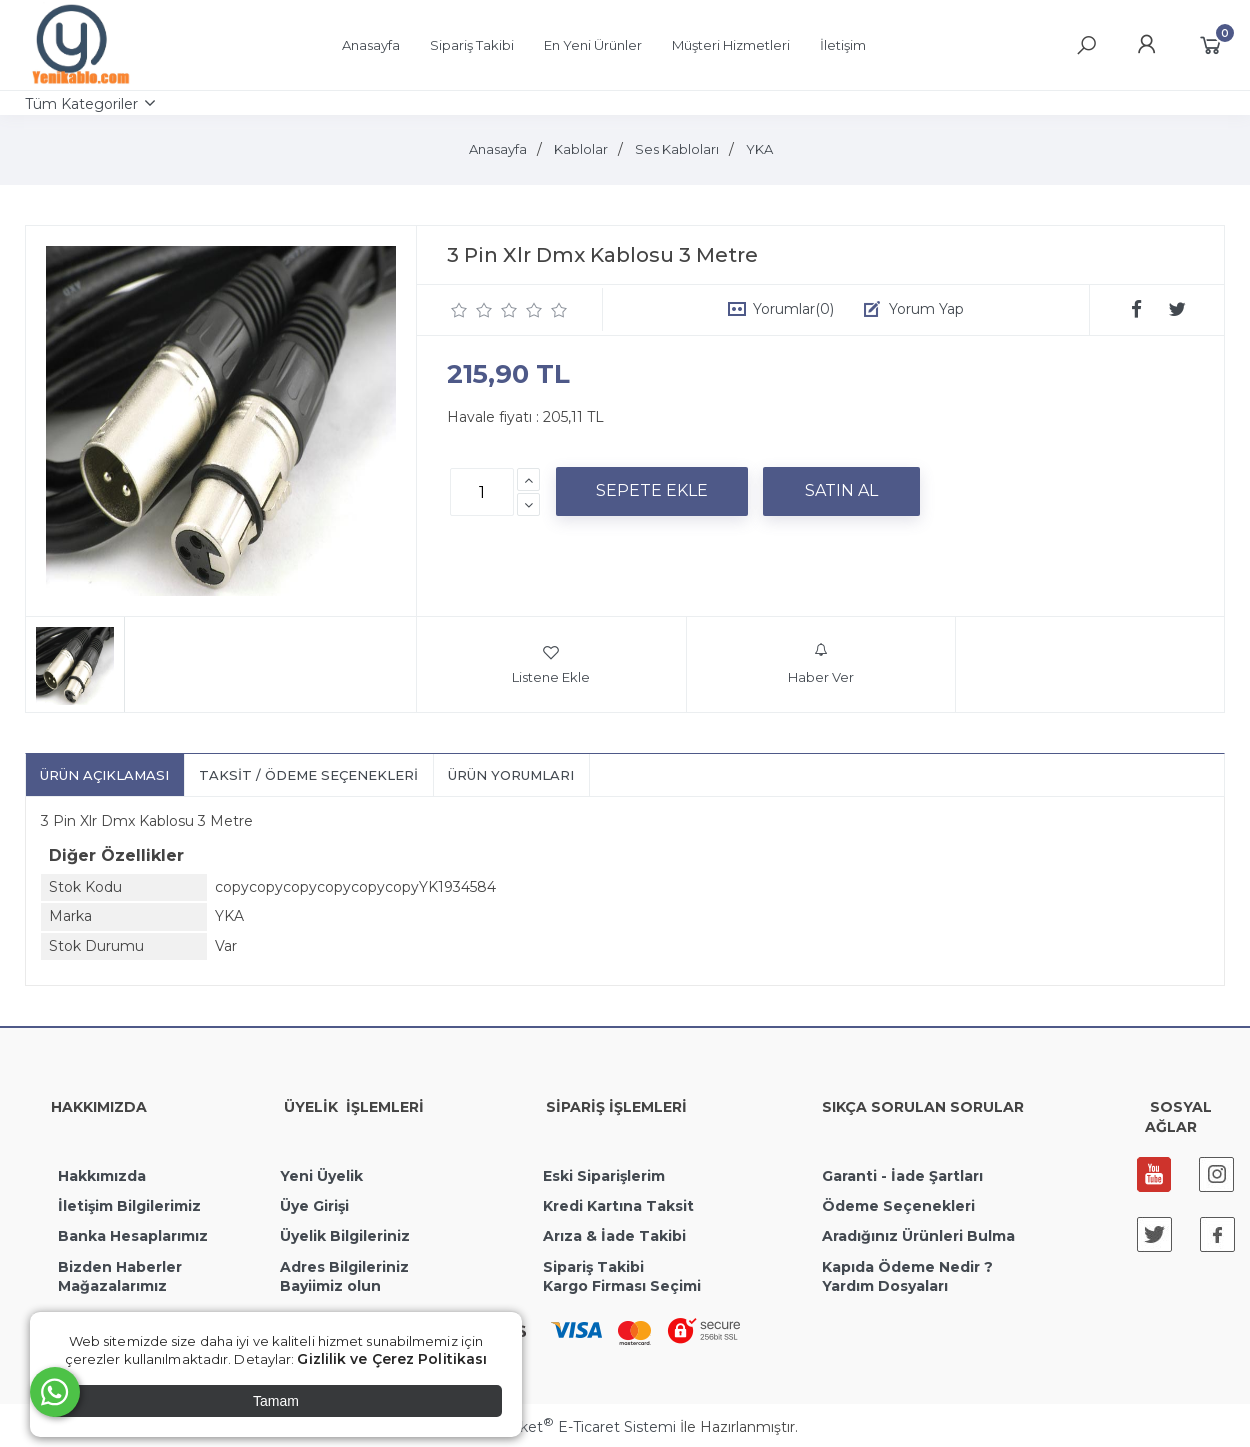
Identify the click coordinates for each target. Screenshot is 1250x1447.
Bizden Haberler (120, 1267)
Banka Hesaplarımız (133, 1236)
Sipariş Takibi (593, 1267)
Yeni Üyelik (321, 1176)
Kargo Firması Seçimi (622, 1286)
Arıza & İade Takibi (614, 1236)
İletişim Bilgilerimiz (127, 1206)
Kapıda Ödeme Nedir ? (907, 1267)
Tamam (276, 1401)
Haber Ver (821, 664)
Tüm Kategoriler (81, 104)
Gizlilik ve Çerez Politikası (392, 1359)
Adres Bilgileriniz (344, 1267)
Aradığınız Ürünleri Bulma (918, 1236)
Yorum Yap (926, 309)
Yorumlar (793, 309)
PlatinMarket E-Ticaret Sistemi (564, 1427)
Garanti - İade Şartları (902, 1176)
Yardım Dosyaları (885, 1286)
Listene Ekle (551, 664)
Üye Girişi (314, 1206)
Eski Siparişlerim (604, 1176)
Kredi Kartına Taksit (618, 1206)
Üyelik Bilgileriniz (345, 1236)
